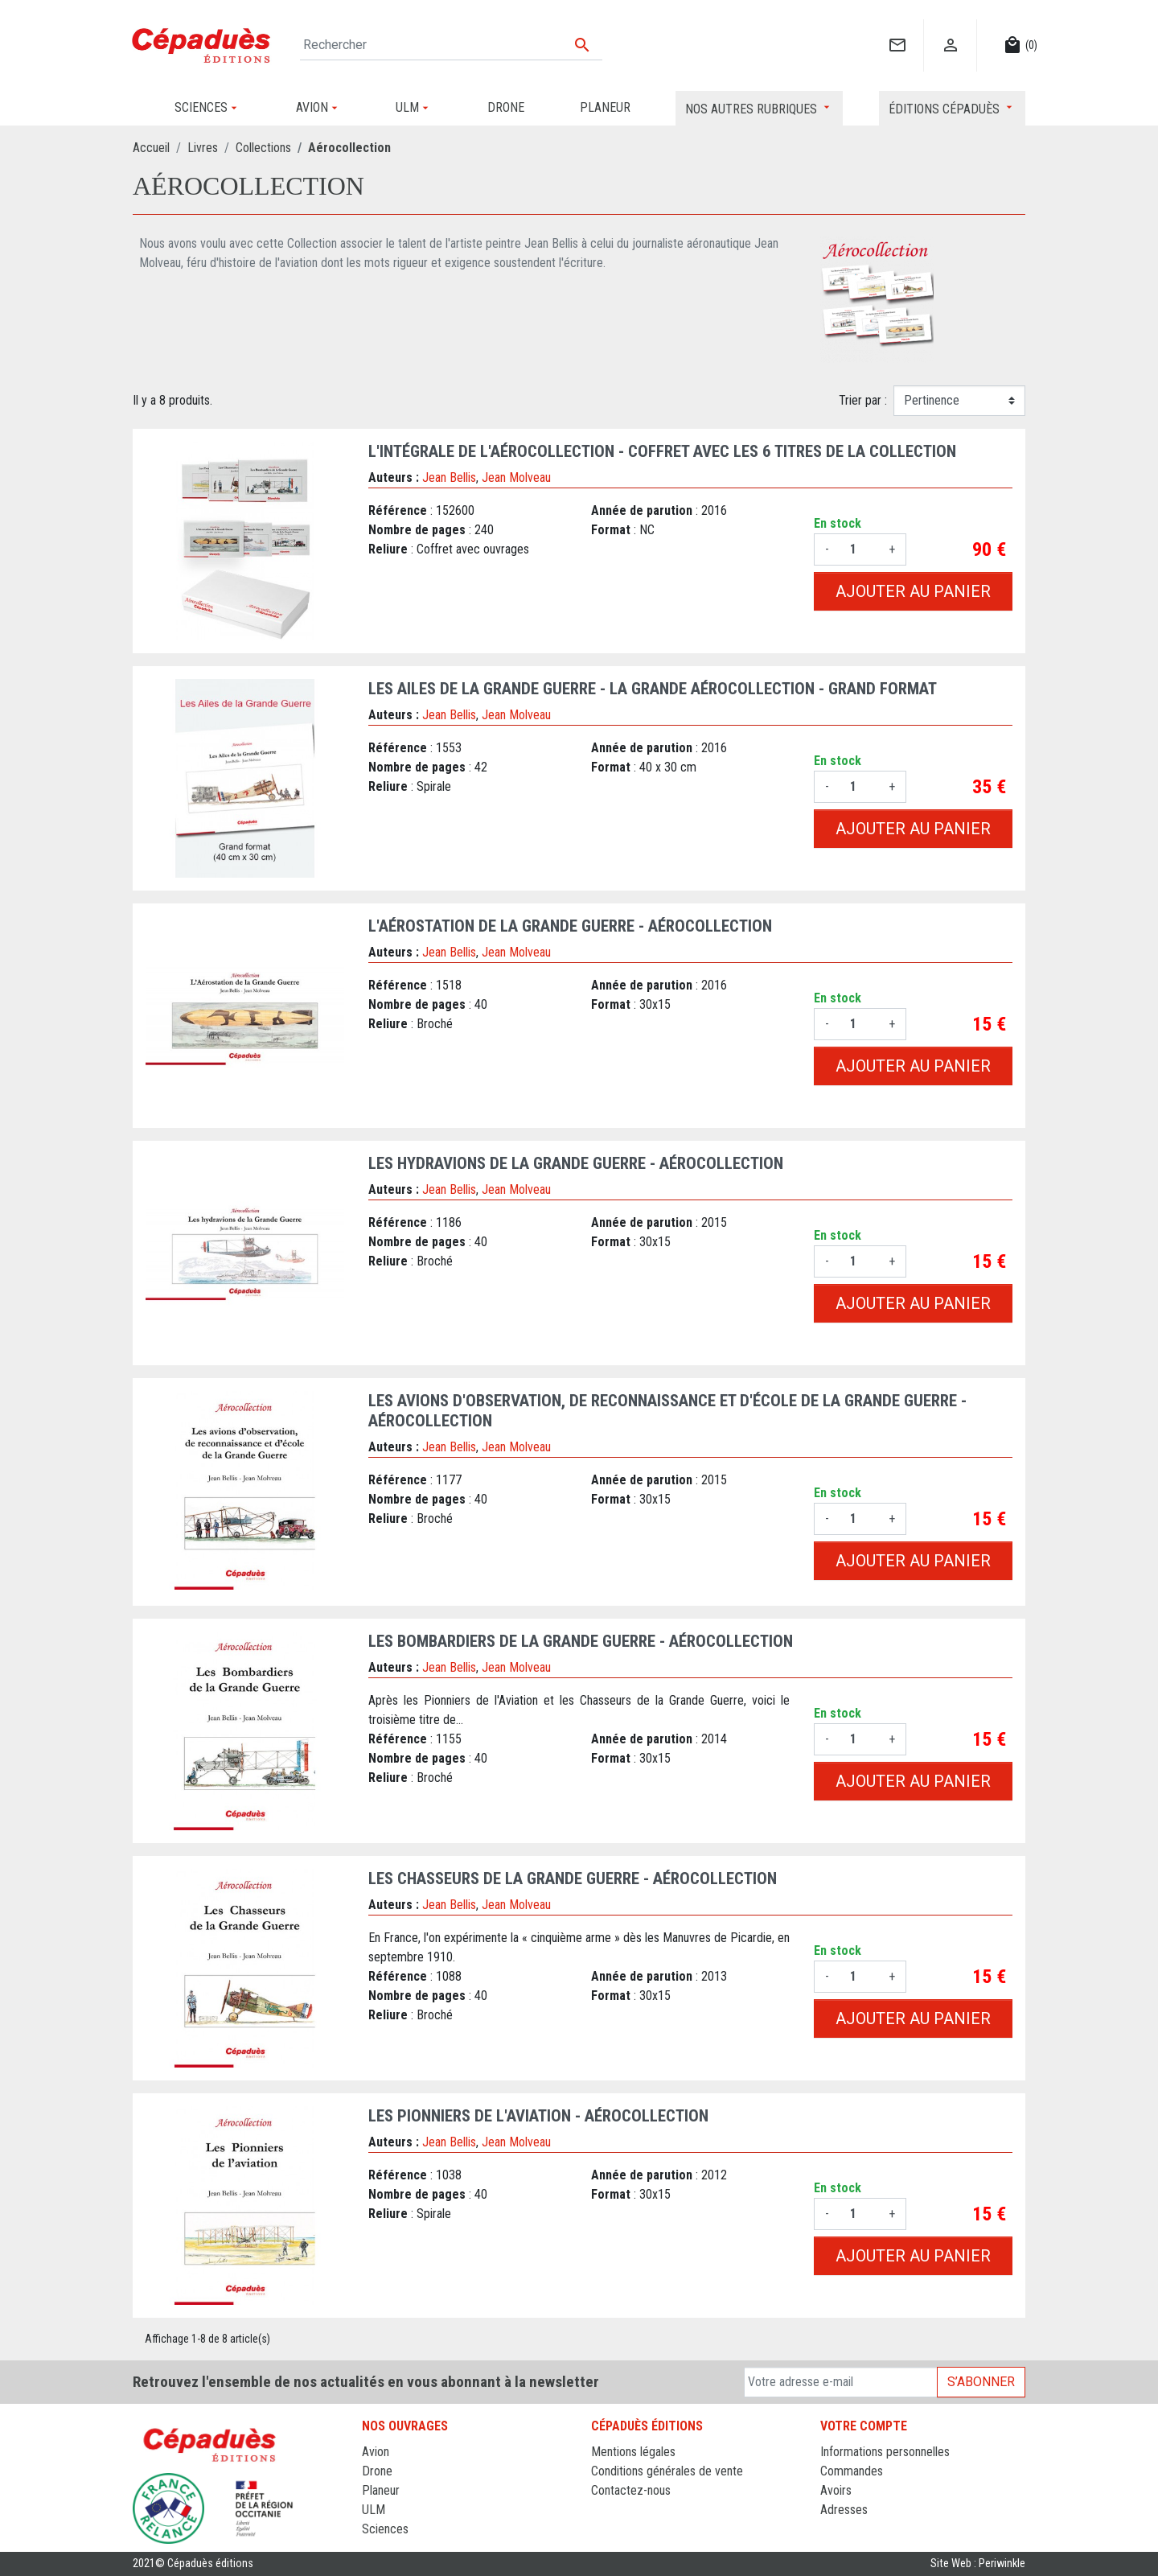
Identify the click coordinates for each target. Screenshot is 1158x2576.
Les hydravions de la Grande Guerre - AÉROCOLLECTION (575, 1163)
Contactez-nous (631, 2490)
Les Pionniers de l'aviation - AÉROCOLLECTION (538, 2115)
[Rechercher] (451, 45)
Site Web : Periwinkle (977, 2563)
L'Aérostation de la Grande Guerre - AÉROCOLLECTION (570, 926)
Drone (377, 2471)
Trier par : (863, 400)
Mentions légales (633, 2451)
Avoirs (836, 2490)
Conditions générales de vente (667, 2471)
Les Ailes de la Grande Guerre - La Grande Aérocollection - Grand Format (652, 688)
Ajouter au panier (913, 591)
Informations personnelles (885, 2451)
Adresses (844, 2509)
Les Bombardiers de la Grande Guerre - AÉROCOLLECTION (580, 1641)
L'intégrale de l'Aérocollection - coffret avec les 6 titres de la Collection (662, 451)
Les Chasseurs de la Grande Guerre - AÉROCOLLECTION (572, 1878)
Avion (375, 2451)
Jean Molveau (516, 477)
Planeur (381, 2490)
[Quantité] (859, 549)
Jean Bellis (449, 477)
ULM (373, 2509)
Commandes (851, 2471)
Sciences (385, 2529)
